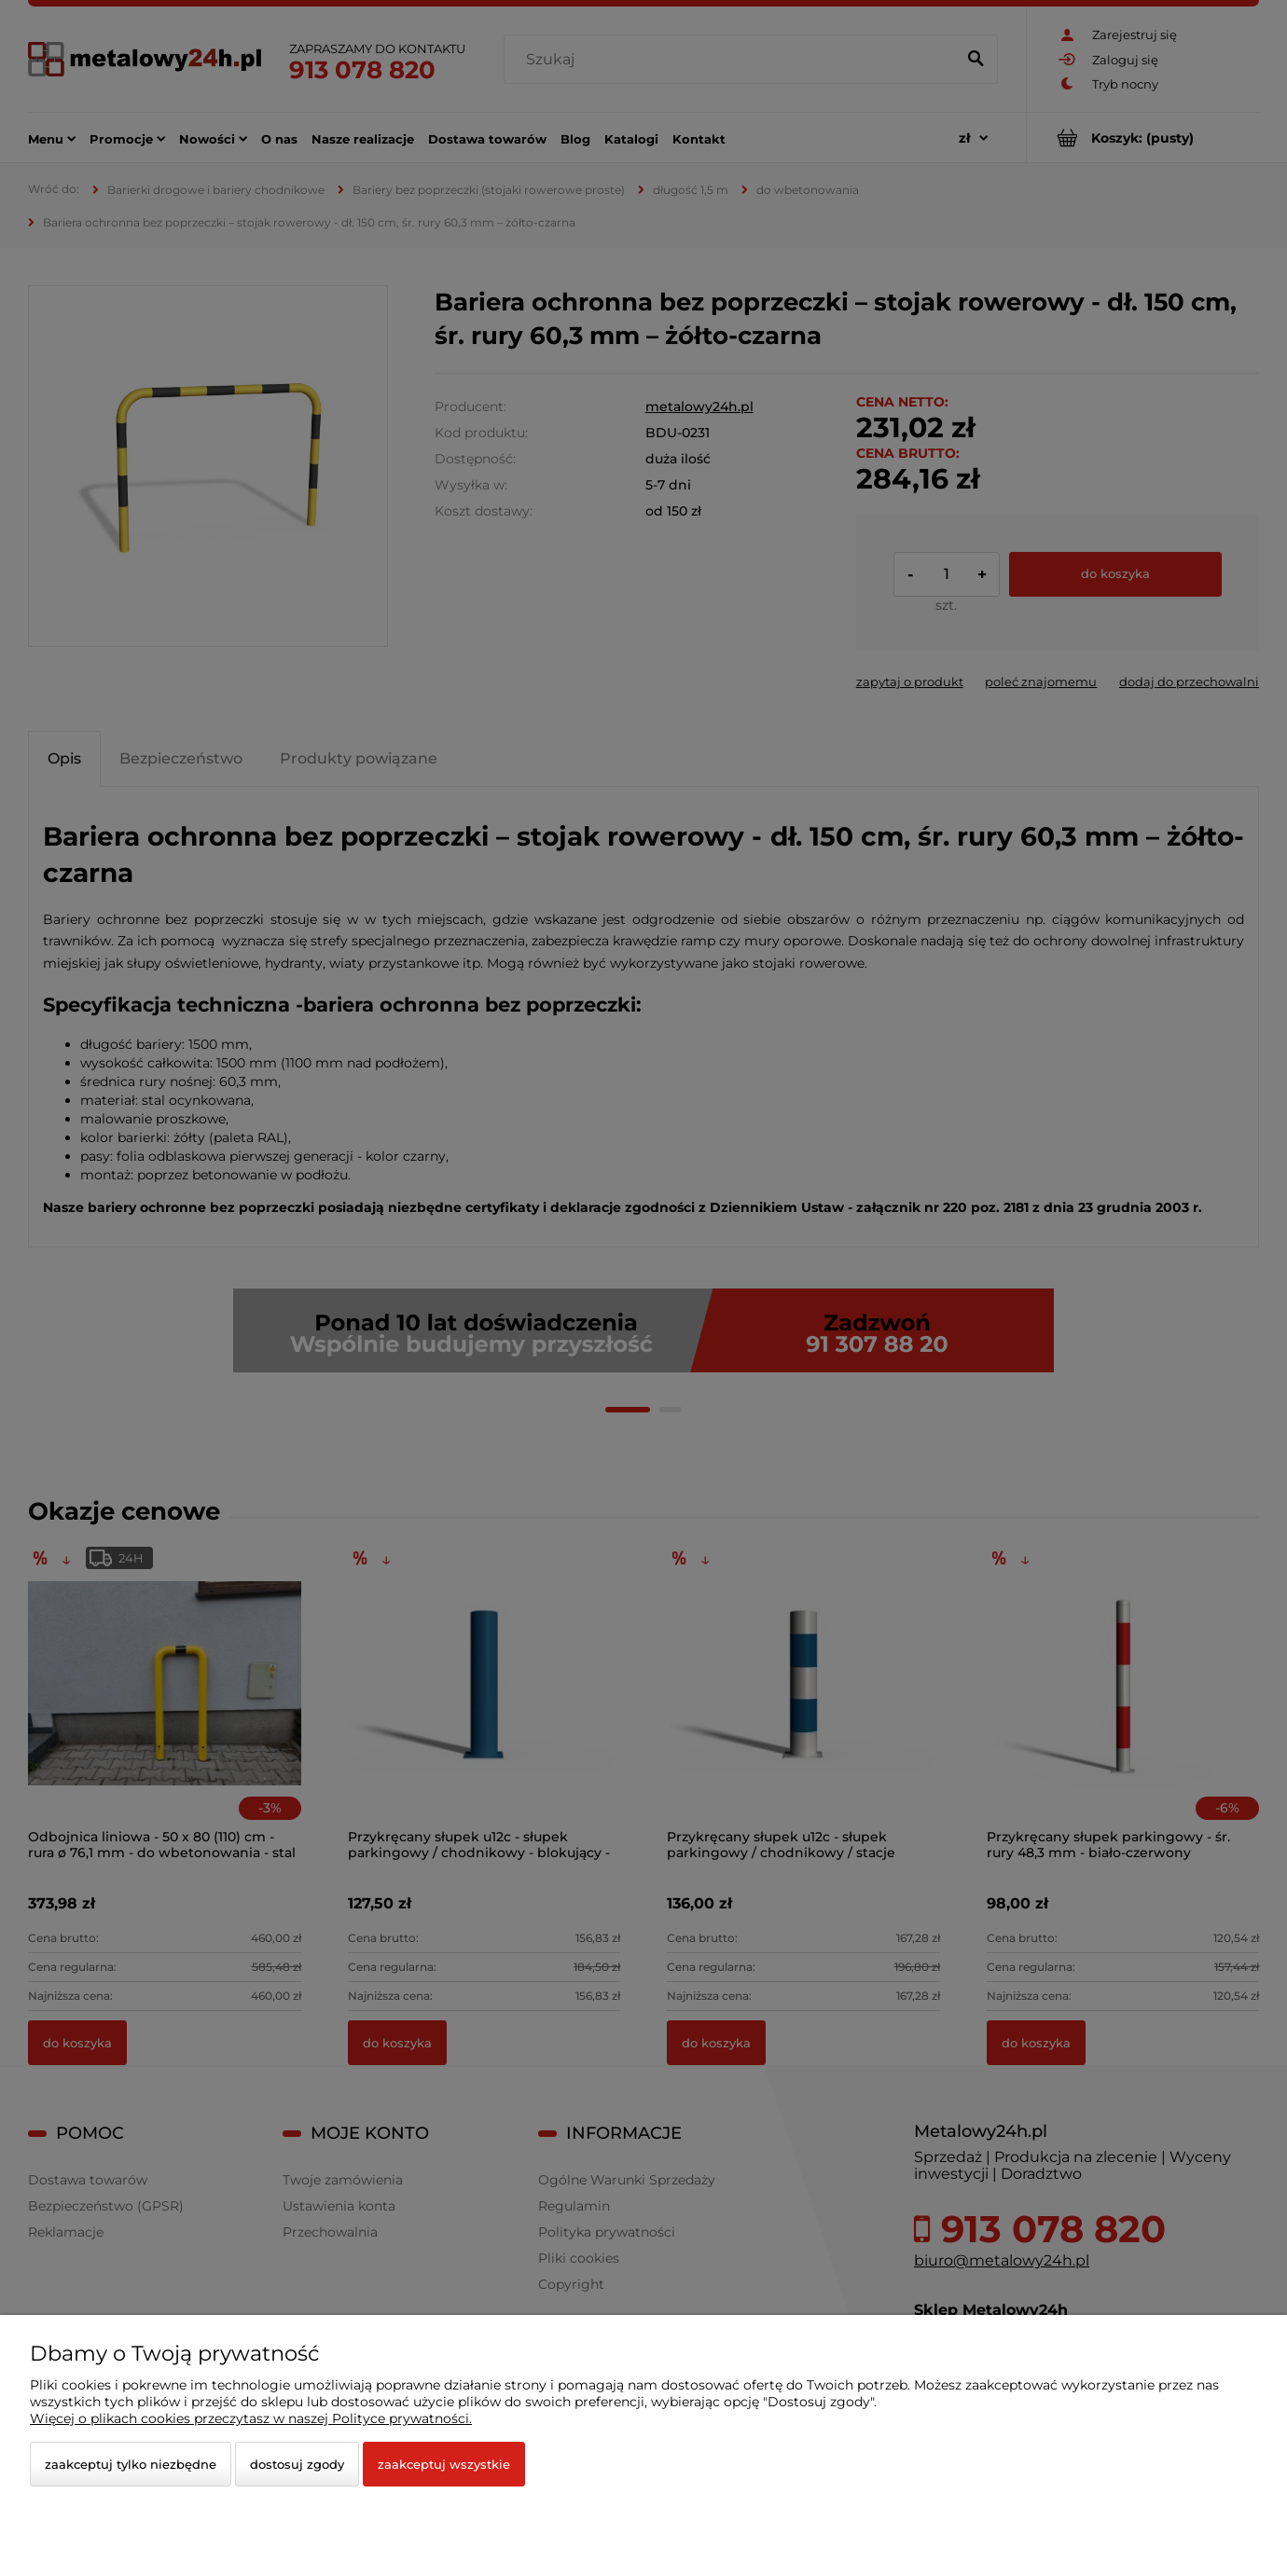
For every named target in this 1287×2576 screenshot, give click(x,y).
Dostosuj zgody (297, 2464)
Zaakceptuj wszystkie (444, 2464)
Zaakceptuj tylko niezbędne (130, 2464)
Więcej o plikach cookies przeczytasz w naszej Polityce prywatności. (251, 2418)
